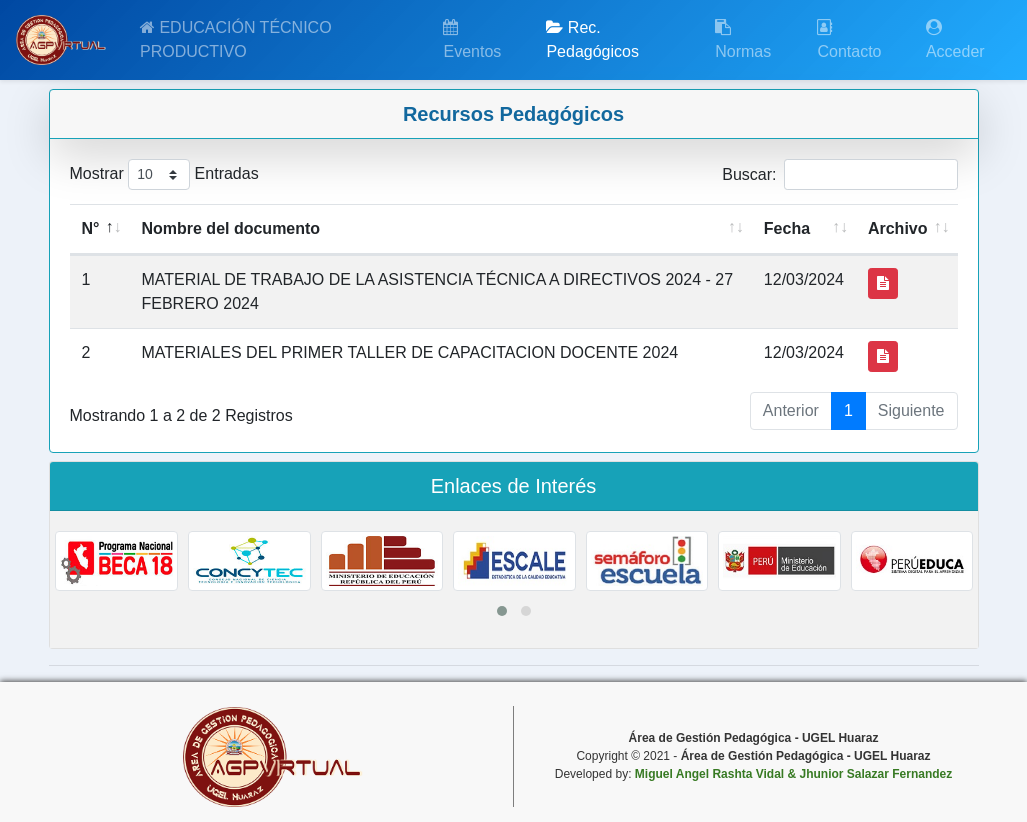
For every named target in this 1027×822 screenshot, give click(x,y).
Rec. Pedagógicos (592, 39)
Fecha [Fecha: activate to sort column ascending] (787, 228)
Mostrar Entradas (164, 174)
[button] (502, 611)
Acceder (955, 39)
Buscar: (839, 174)
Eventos (472, 39)
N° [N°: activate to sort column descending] (91, 228)
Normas (743, 39)
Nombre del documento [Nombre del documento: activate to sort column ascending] (230, 228)
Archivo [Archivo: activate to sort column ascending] (898, 228)
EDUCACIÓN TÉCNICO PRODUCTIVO (236, 39)
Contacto (849, 39)
